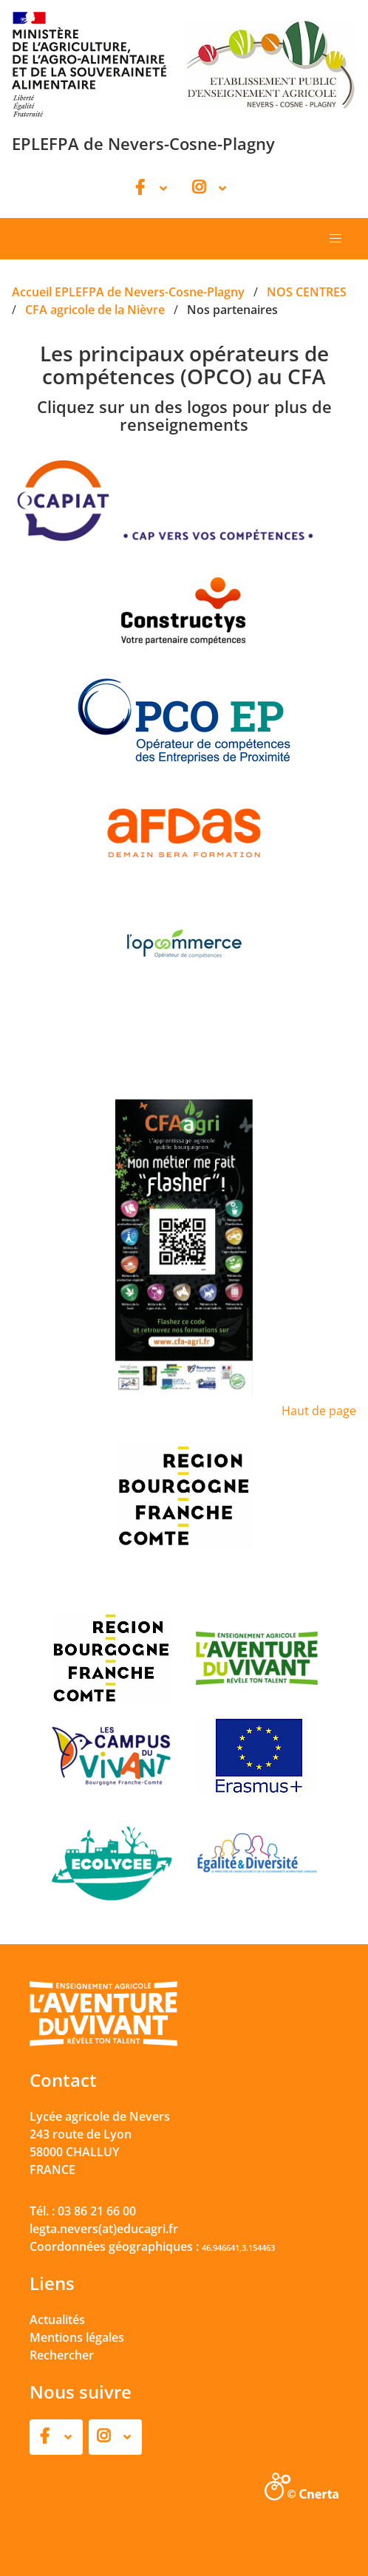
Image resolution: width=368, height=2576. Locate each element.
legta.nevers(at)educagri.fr (104, 2229)
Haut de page (319, 1411)
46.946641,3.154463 (238, 2247)
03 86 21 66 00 (97, 2211)
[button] (335, 238)
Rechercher (62, 2355)
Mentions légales (77, 2337)
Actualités (57, 2319)
